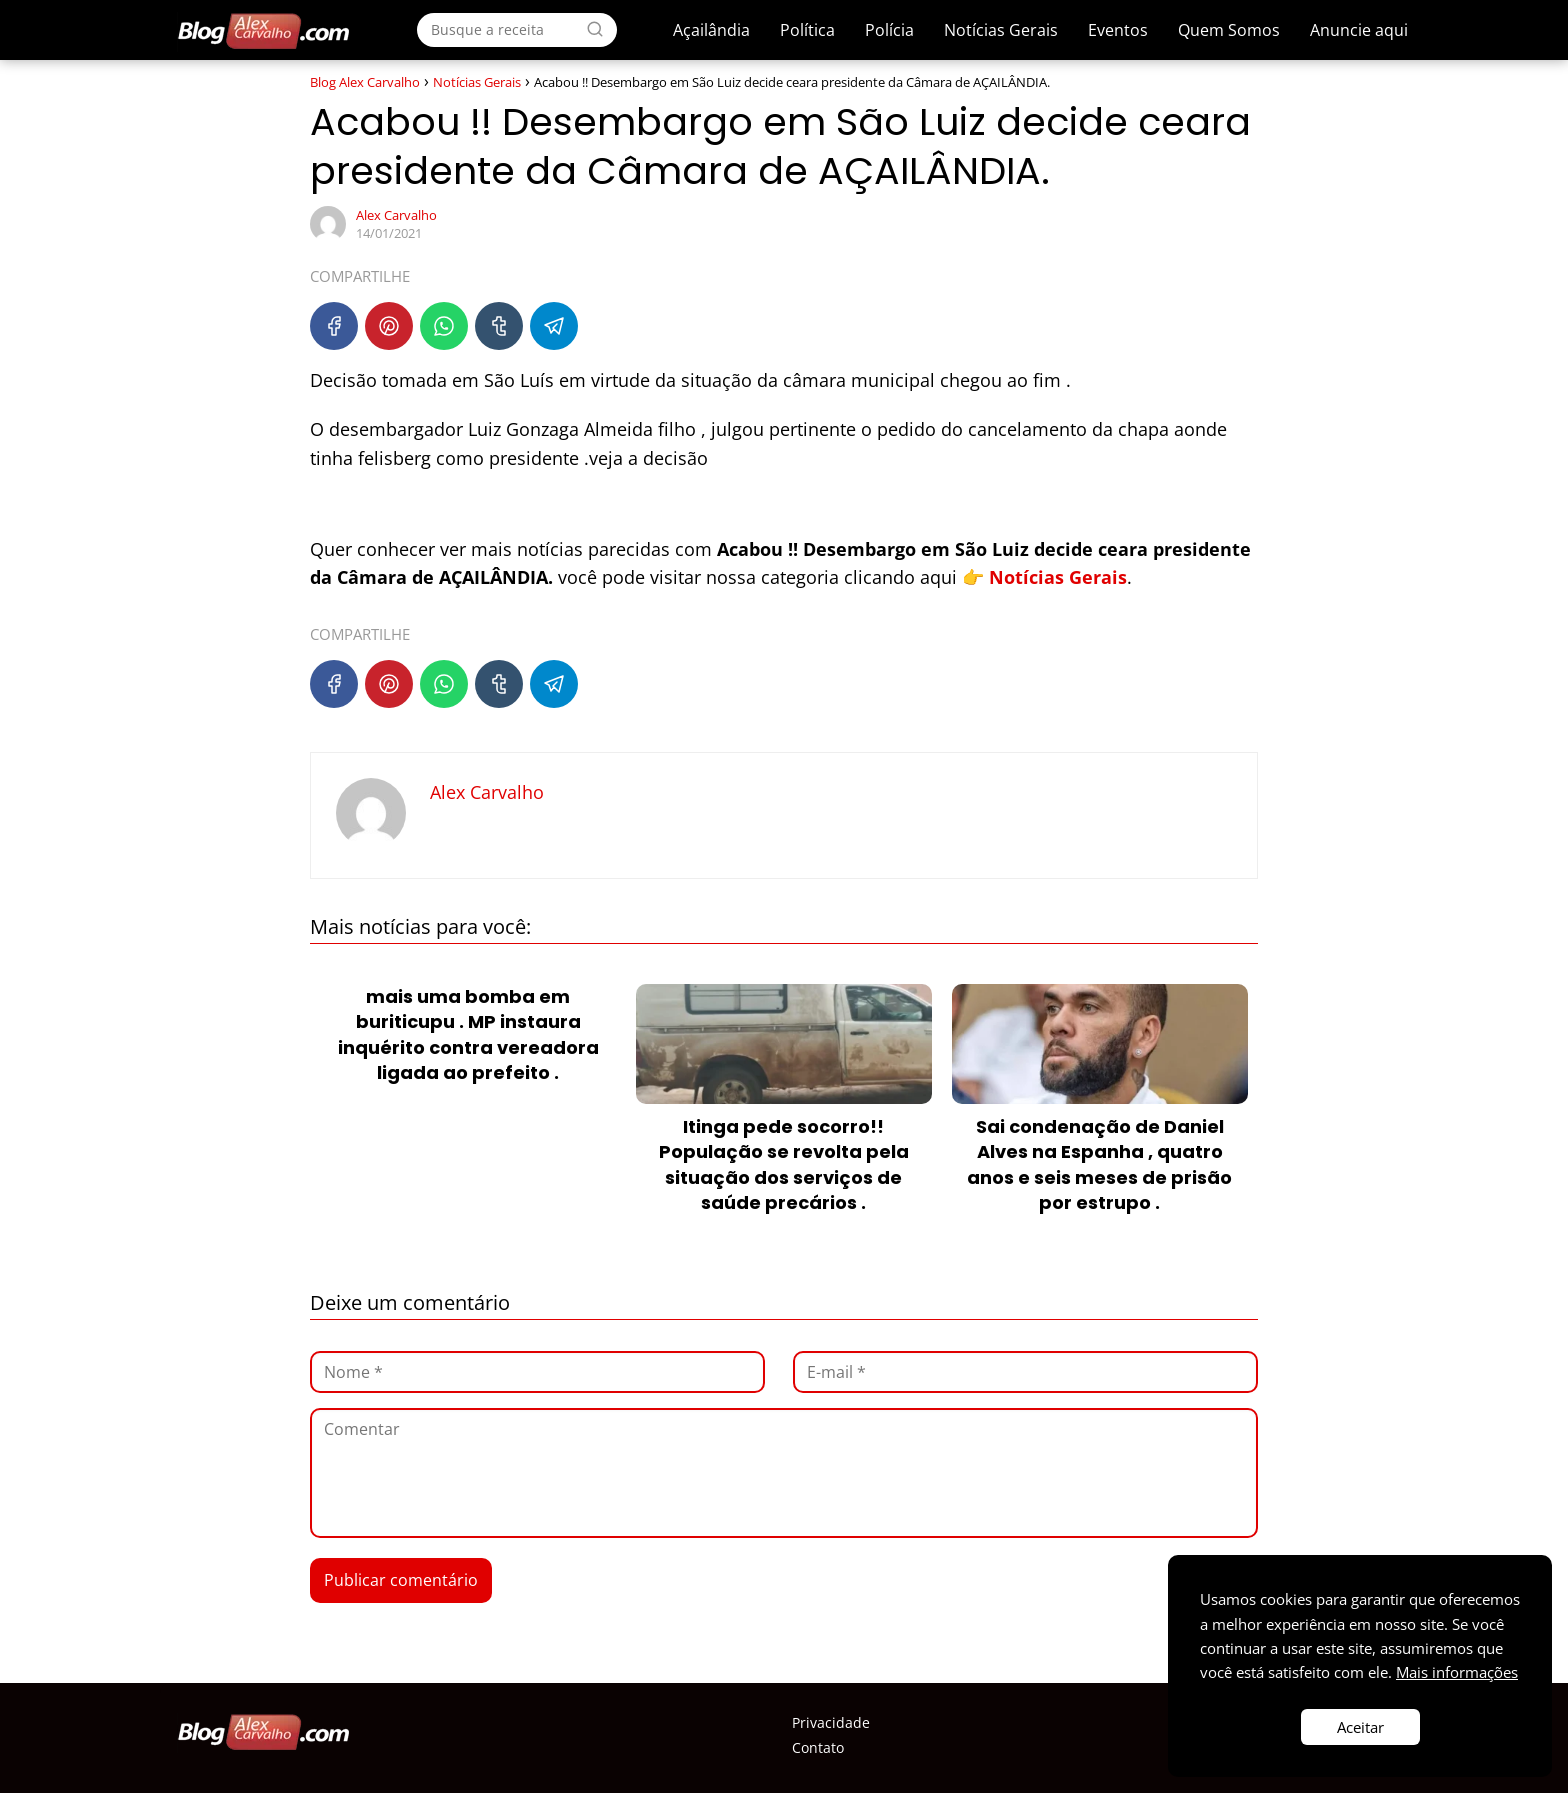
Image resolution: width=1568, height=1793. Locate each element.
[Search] (595, 29)
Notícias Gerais (1001, 30)
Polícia (889, 30)
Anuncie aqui (1359, 30)
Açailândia (711, 30)
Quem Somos (1229, 30)
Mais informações (1457, 1672)
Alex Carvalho (396, 215)
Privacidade (831, 1722)
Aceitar (1360, 1727)
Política (807, 30)
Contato (818, 1747)
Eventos (1118, 30)
